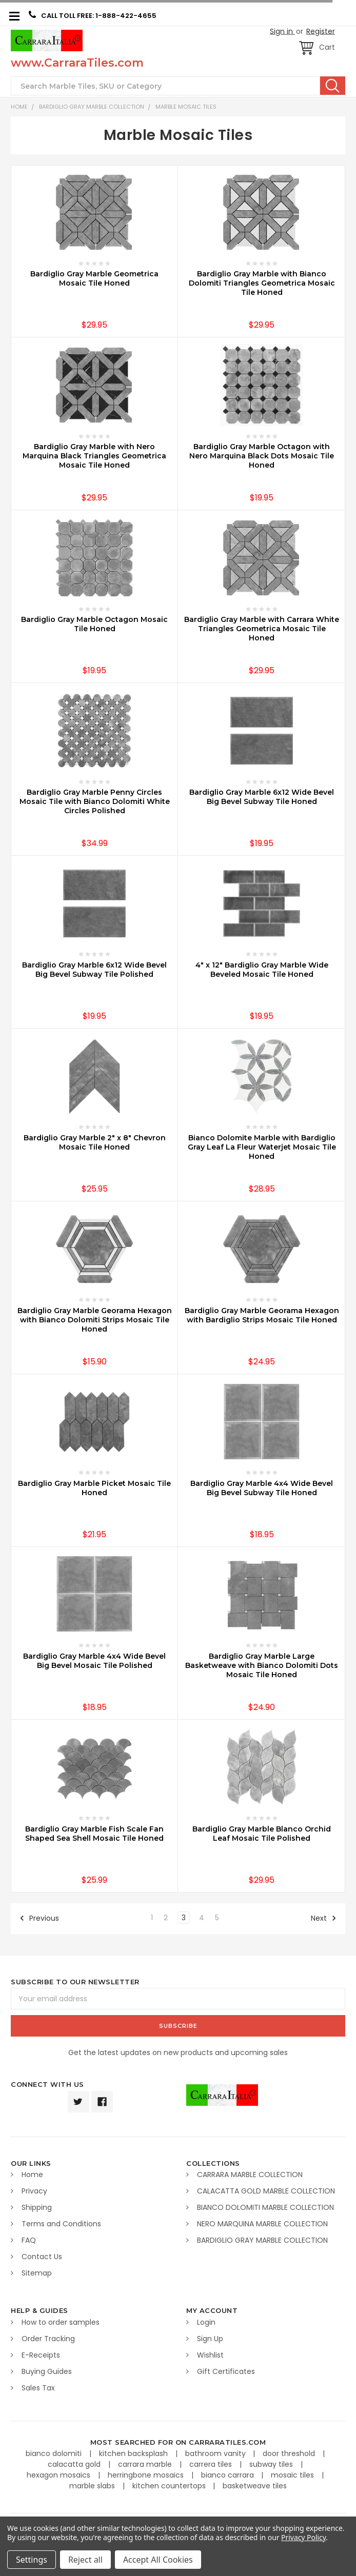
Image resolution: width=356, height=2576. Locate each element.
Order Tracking (48, 2338)
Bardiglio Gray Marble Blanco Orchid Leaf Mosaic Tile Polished (261, 1833)
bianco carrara (228, 2475)
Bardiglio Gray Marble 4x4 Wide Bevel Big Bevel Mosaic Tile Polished (94, 1661)
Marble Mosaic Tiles (185, 107)
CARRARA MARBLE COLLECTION (250, 2174)
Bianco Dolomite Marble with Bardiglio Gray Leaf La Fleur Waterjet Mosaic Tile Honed (262, 1147)
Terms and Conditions (61, 2224)
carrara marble (146, 2464)
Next (324, 1918)
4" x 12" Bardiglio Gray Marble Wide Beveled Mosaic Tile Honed (261, 969)
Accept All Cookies (158, 2559)
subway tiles (272, 2464)
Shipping (37, 2207)
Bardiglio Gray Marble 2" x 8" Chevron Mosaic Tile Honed (95, 1142)
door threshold (290, 2453)
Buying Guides (47, 2371)
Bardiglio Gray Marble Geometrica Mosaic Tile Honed (94, 278)
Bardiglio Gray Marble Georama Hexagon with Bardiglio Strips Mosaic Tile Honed (262, 1315)
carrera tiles (211, 2464)
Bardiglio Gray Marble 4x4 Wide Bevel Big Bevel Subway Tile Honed (261, 1488)
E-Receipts (41, 2355)
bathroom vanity (216, 2453)
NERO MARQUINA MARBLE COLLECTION (262, 2224)
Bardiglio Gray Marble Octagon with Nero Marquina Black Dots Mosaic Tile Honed (261, 456)
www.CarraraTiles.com (77, 63)
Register (320, 31)
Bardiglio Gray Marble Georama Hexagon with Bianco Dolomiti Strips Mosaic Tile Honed (94, 1320)
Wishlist (210, 2355)
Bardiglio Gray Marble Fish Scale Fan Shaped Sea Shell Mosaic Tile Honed (94, 1833)
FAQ (29, 2240)
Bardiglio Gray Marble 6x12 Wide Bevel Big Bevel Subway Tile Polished (94, 969)
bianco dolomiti (55, 2453)
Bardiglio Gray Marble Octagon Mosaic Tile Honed (94, 624)
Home (19, 107)
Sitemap (37, 2273)
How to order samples (61, 2322)
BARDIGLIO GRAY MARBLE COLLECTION (91, 107)
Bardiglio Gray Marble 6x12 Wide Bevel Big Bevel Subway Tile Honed (261, 797)
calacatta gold (75, 2464)
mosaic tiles (293, 2475)
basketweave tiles (255, 2486)
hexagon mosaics (59, 2475)
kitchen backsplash (134, 2453)
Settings (31, 2559)
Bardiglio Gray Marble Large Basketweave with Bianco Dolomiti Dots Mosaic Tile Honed (261, 1665)
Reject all (85, 2559)
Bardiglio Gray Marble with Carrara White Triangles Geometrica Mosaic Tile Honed (261, 628)
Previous (39, 1918)
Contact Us (42, 2256)
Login (206, 2322)
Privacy (34, 2191)
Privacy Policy (303, 2537)
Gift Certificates (226, 2371)
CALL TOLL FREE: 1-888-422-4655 (92, 15)
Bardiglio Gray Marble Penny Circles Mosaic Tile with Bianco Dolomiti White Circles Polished (94, 801)
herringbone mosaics (147, 2475)
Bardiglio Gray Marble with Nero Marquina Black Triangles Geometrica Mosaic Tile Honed (94, 456)
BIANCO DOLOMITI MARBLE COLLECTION (265, 2207)
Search (333, 85)
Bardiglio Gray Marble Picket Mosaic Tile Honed (94, 1488)
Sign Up (210, 2338)
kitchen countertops (170, 2486)
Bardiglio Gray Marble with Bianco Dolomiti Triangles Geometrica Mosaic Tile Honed (262, 283)
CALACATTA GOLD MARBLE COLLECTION (266, 2191)
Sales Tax (38, 2388)
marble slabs (93, 2486)
